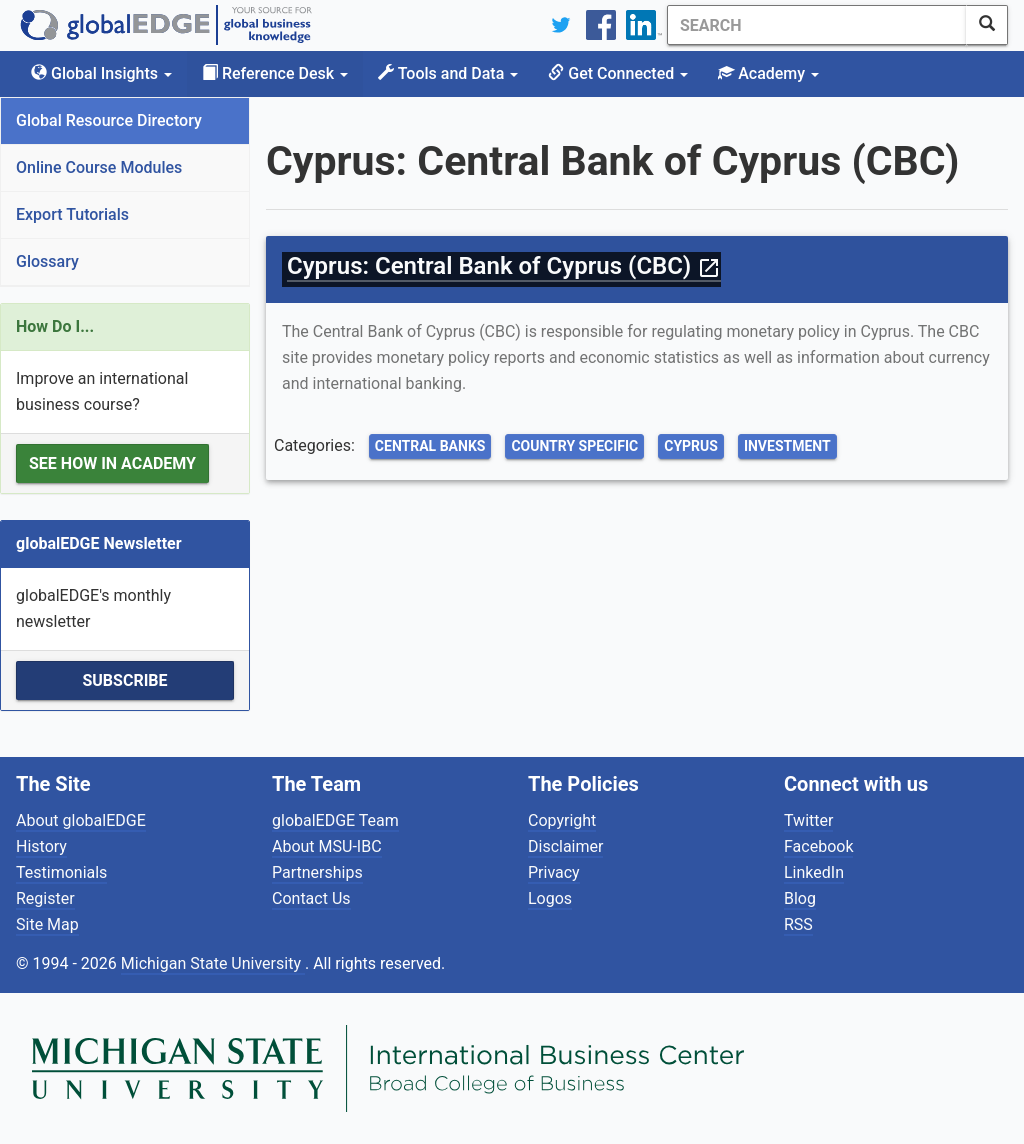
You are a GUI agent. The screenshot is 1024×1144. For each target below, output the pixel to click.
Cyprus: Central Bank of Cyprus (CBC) (504, 266)
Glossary (47, 261)
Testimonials (61, 872)
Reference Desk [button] (275, 73)
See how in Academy (112, 463)
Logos (550, 898)
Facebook (818, 846)
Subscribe (124, 680)
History (41, 846)
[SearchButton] (987, 25)
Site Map (47, 924)
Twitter (808, 820)
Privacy (554, 872)
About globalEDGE (81, 820)
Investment (787, 446)
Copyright (562, 820)
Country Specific (574, 446)
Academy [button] (768, 73)
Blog (800, 898)
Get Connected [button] (618, 73)
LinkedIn (814, 872)
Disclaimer (565, 846)
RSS (798, 924)
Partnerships (317, 872)
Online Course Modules (99, 167)
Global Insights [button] (101, 73)
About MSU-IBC (327, 846)
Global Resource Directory (109, 120)
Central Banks (430, 446)
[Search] (817, 25)
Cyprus (691, 446)
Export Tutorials (72, 214)
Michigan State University (213, 963)
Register (45, 898)
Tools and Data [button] (448, 73)
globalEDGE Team (335, 820)
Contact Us (311, 898)
